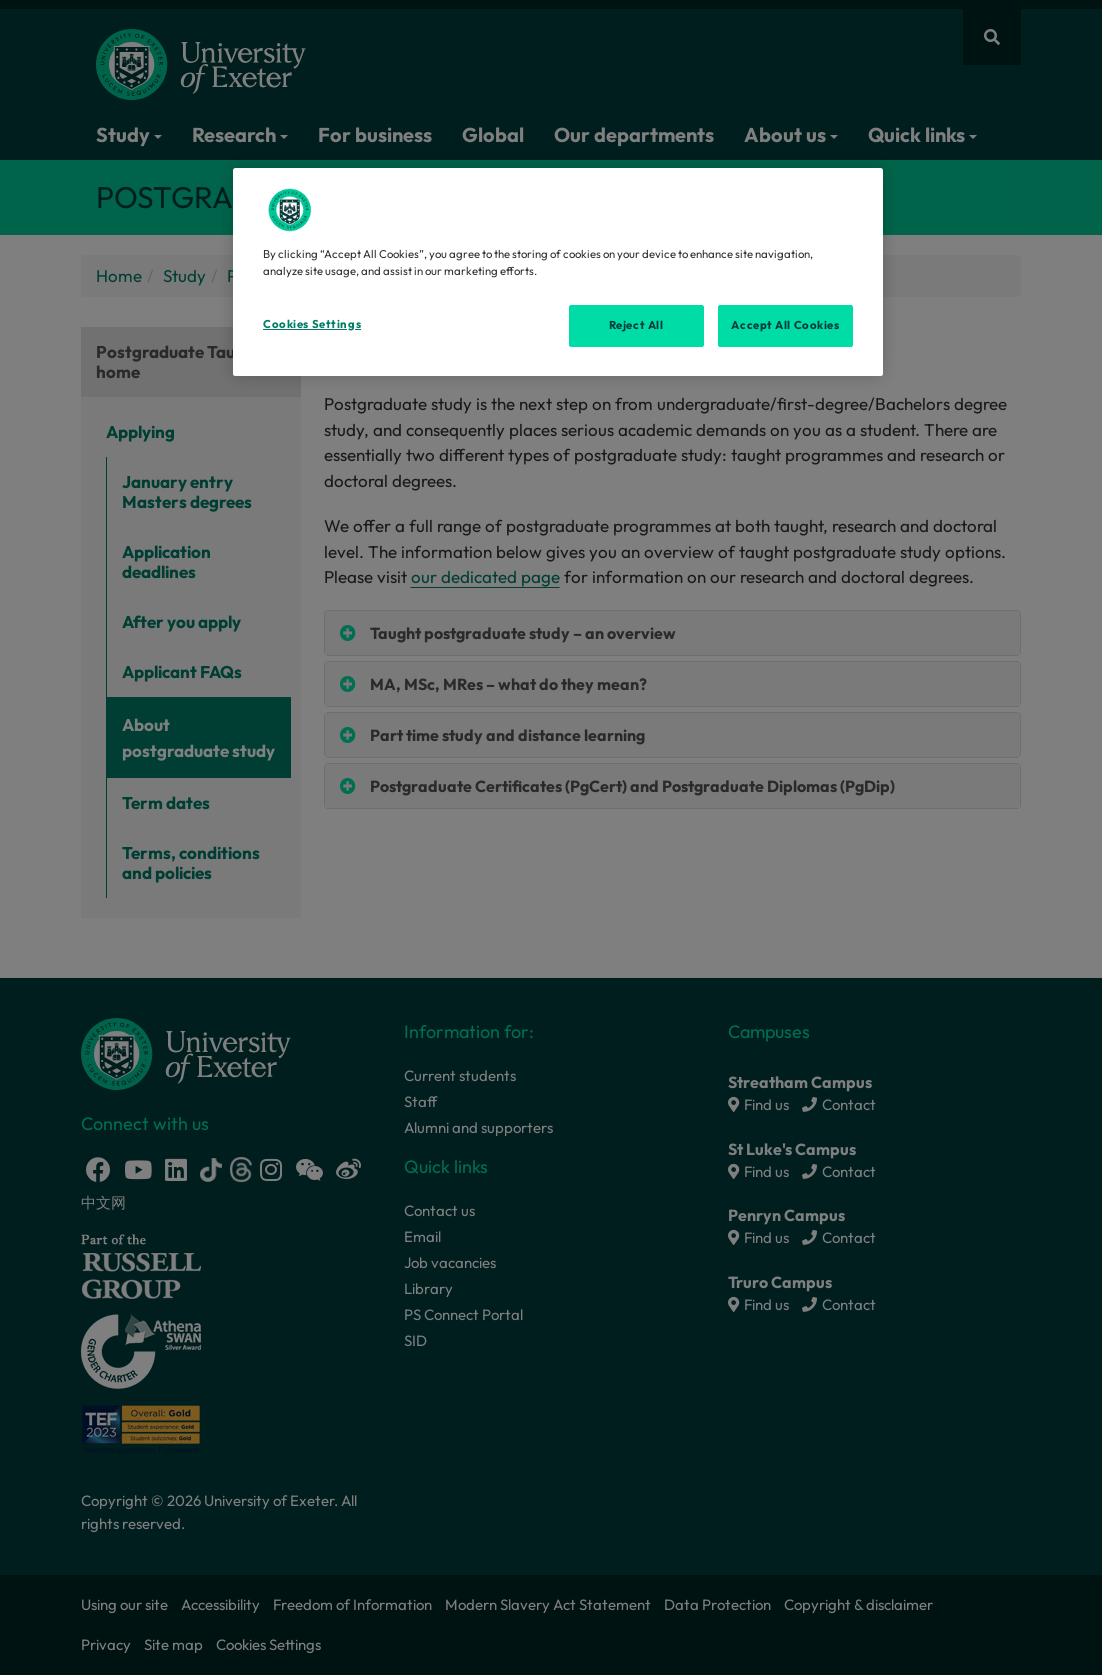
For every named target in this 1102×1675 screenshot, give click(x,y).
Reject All (636, 325)
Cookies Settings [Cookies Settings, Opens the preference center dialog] (312, 324)
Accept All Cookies (785, 325)
